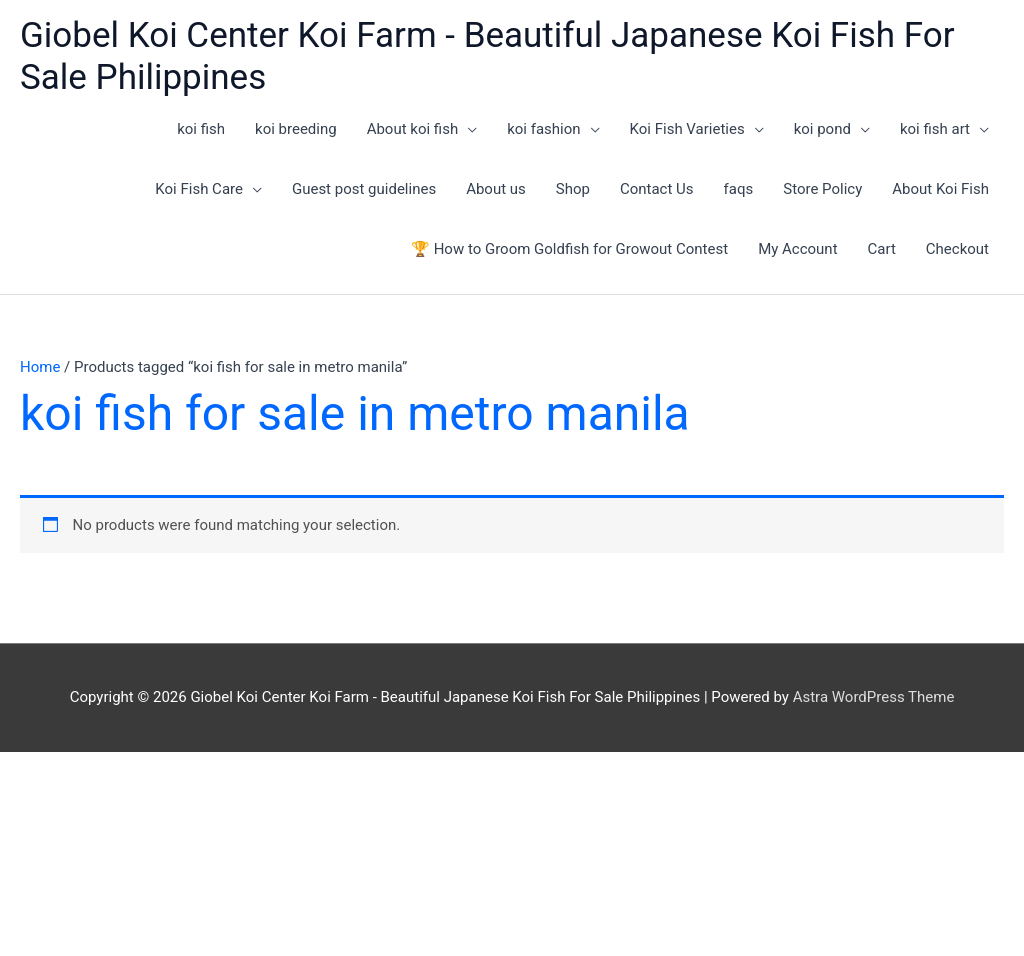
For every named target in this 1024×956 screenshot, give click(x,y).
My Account (797, 249)
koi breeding (296, 129)
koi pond (822, 129)
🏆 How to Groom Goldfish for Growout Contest (569, 249)
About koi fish (413, 129)
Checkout (957, 249)
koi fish (201, 129)
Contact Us (657, 189)
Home (40, 367)
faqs (739, 189)
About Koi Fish (940, 189)
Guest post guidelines (364, 189)
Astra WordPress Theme (874, 697)
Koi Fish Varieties (687, 129)
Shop (573, 189)
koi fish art (935, 129)
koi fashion (543, 129)
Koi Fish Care (199, 189)
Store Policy (822, 189)
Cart (882, 249)
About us (496, 189)
